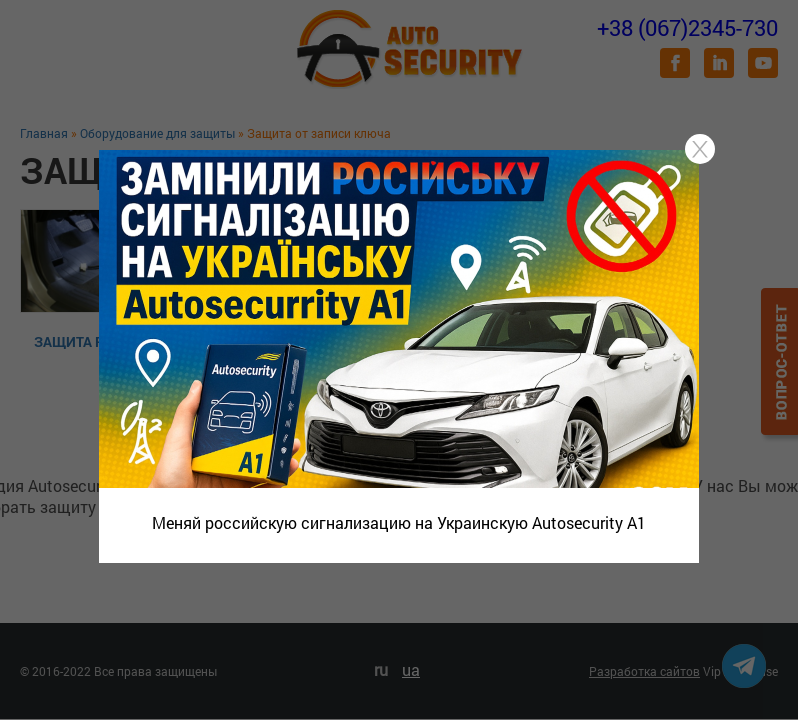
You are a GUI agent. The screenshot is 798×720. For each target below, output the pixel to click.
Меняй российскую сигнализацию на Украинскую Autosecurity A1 (399, 522)
